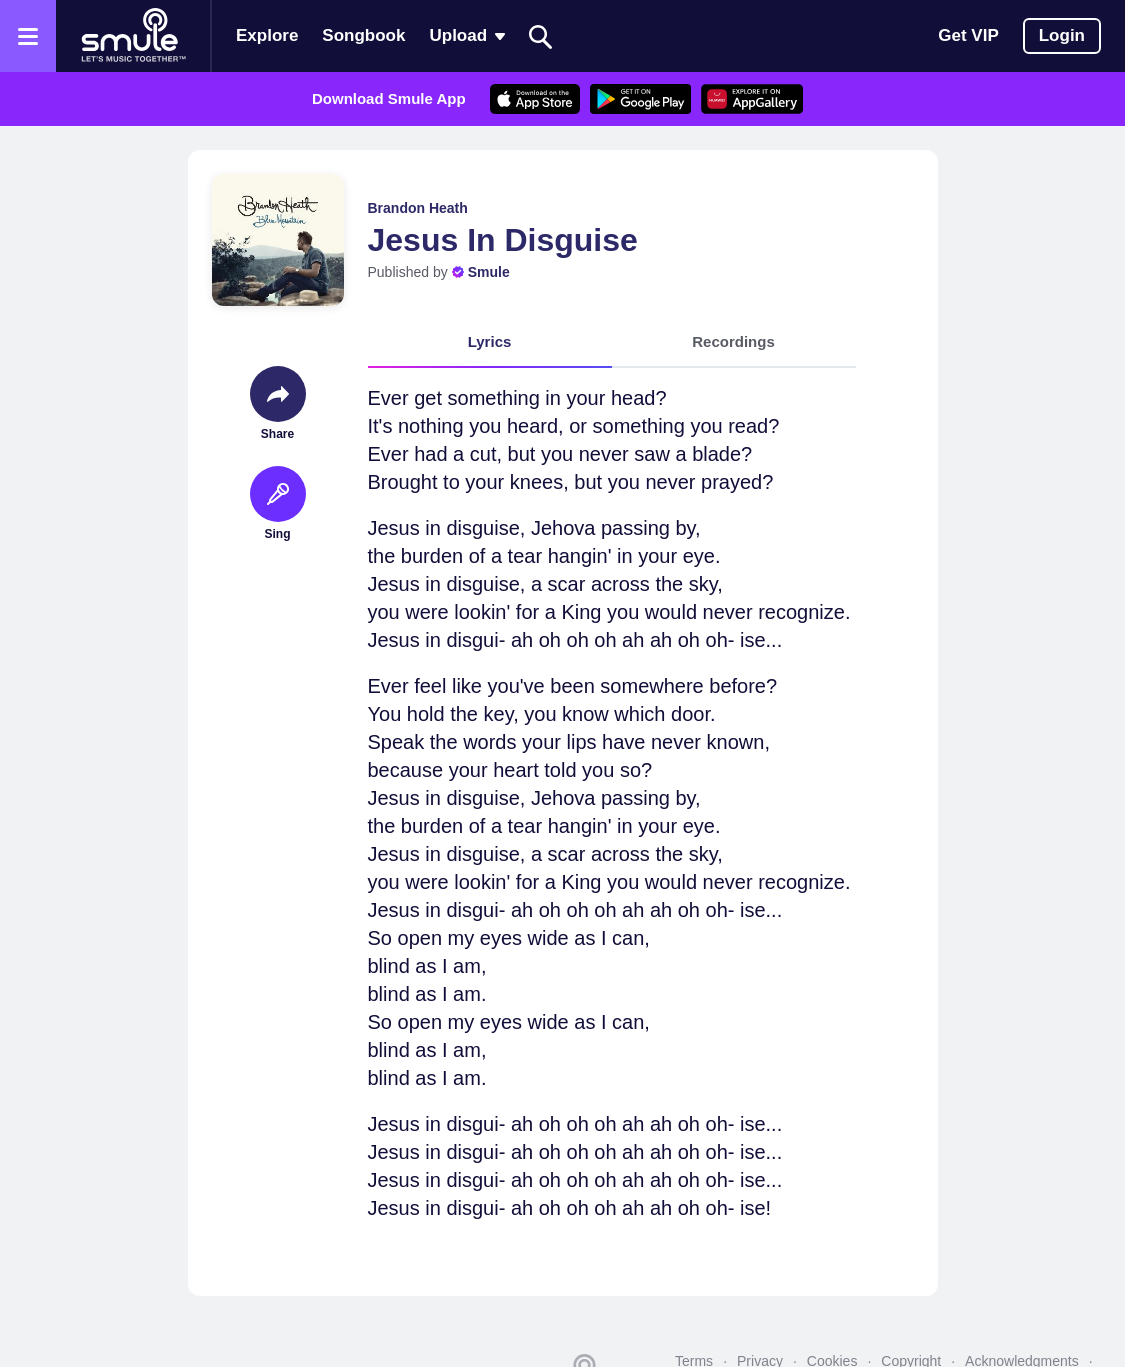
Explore (267, 35)
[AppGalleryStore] (752, 99)
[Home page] (133, 36)
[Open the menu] (28, 36)
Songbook (363, 35)
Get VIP (968, 35)
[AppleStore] (535, 99)
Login (1062, 35)
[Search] (541, 36)
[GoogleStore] (640, 99)
